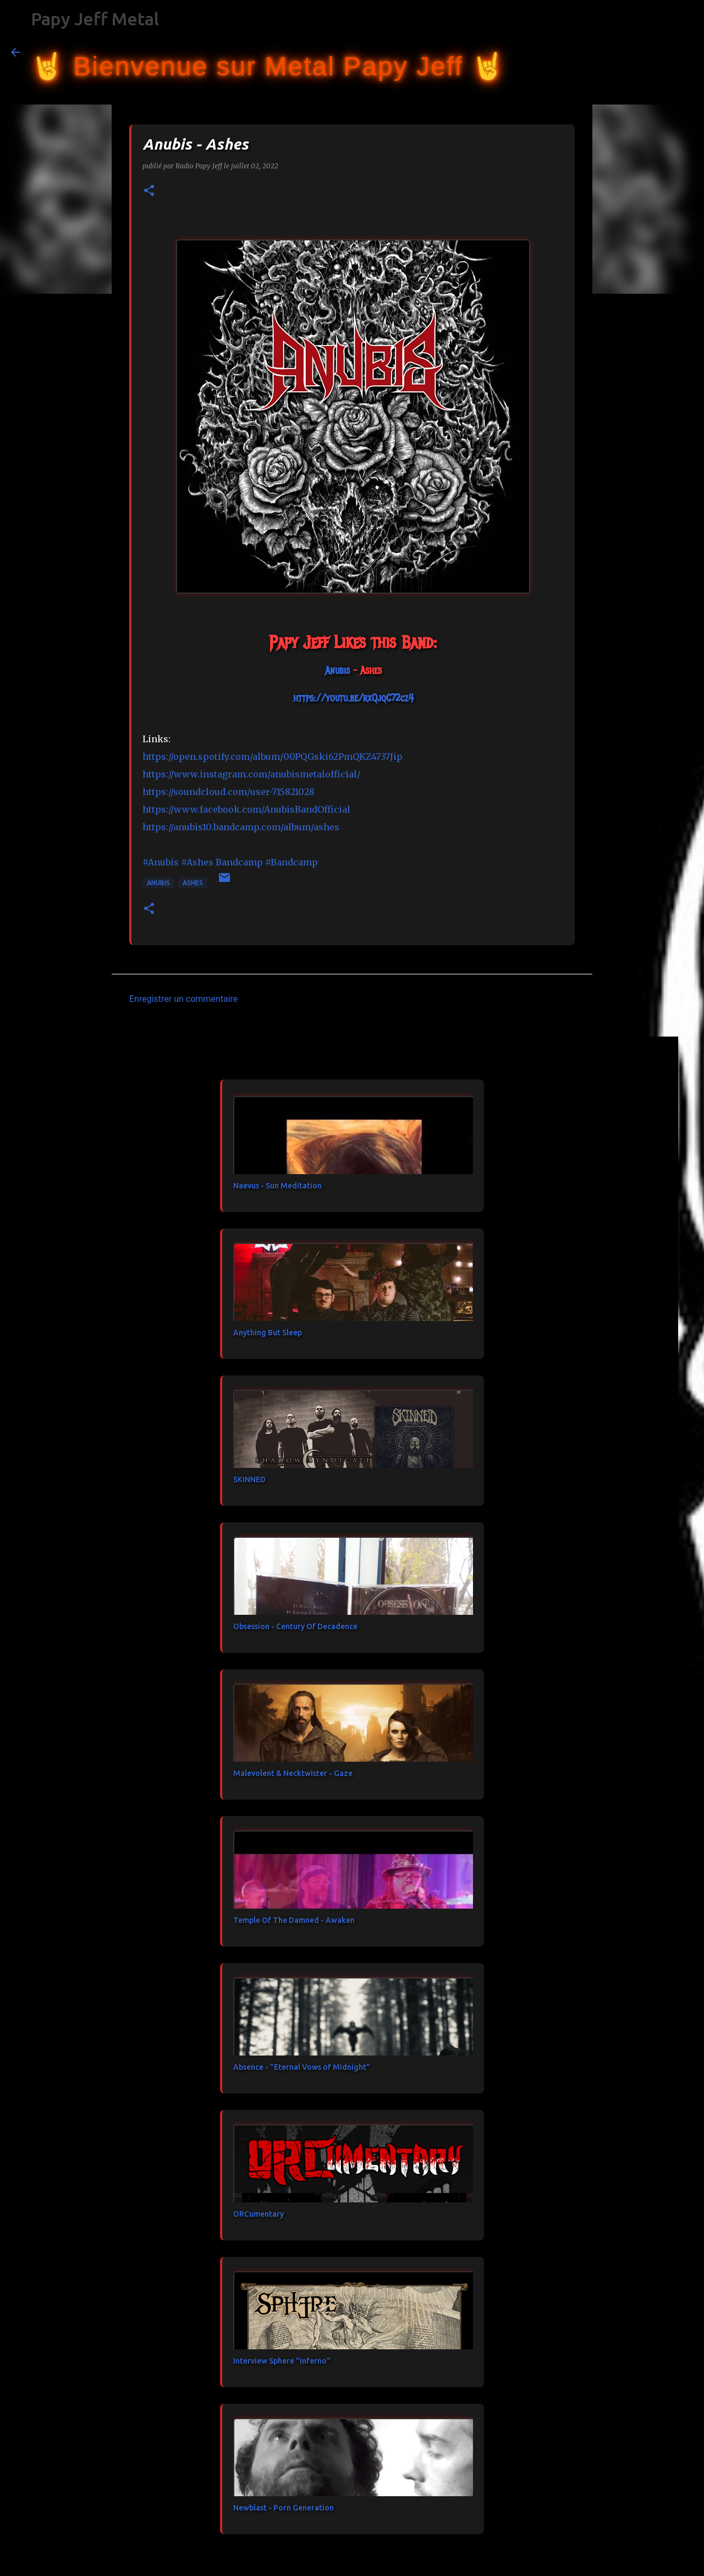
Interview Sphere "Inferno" (282, 2360)
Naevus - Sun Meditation (277, 1185)
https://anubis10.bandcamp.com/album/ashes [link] (240, 826)
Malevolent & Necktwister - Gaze (293, 1773)
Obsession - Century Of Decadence (295, 1626)
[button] (149, 191)
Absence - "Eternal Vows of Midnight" (301, 2067)
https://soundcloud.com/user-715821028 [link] (228, 791)
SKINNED (249, 1479)
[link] (337, 670)
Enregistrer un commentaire (183, 999)
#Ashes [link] (197, 862)
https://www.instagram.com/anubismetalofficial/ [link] (251, 774)
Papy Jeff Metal (95, 19)
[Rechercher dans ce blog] (637, 52)
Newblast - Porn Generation (283, 2507)
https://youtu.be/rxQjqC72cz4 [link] (353, 698)
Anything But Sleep (267, 1332)
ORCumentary (258, 2214)
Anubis (158, 882)
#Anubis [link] (160, 862)
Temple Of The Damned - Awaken (294, 1920)
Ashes (193, 882)
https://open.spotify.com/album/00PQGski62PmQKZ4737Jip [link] (272, 756)
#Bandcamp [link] (291, 862)
